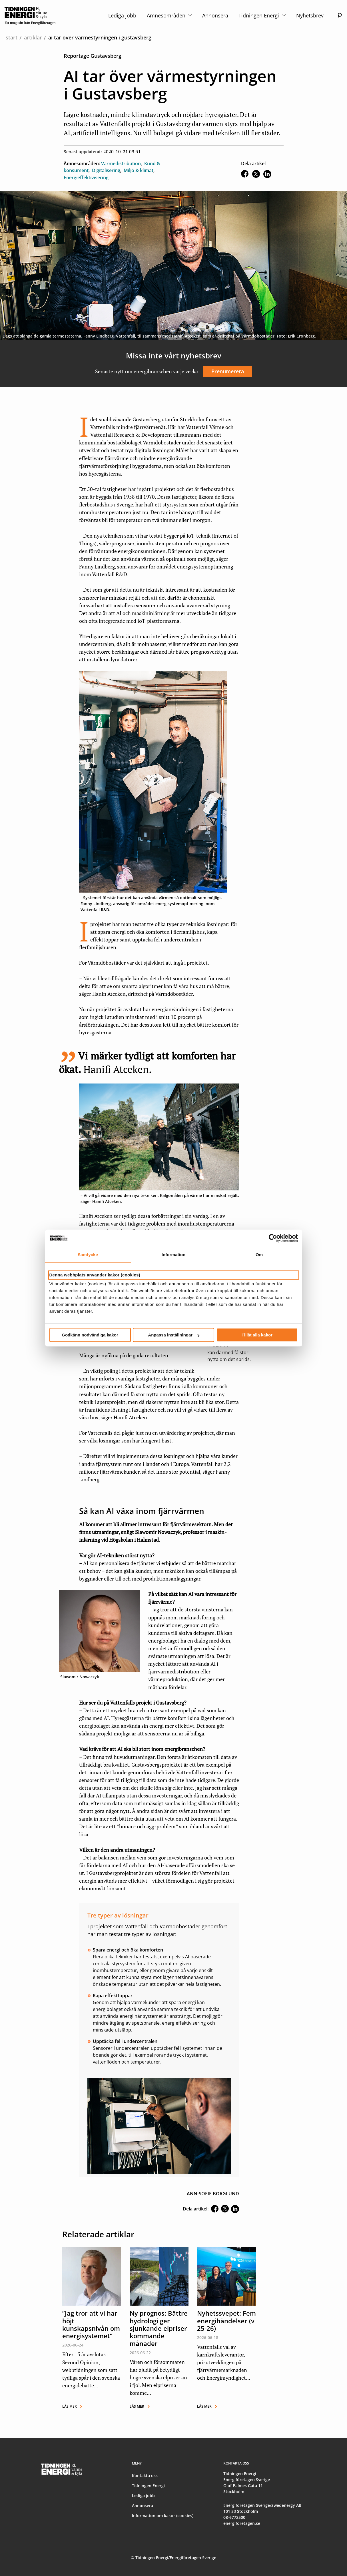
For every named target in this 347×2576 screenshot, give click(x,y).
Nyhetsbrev (310, 15)
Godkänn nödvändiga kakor (90, 1334)
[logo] (30, 15)
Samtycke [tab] (88, 1254)
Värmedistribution (121, 163)
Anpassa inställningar (173, 1334)
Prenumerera (227, 371)
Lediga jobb (122, 15)
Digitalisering (106, 170)
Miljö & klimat (138, 170)
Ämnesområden (169, 15)
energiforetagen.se (241, 2523)
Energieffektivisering (86, 177)
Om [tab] (259, 1254)
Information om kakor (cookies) (162, 2515)
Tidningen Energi (262, 15)
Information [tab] (174, 1254)
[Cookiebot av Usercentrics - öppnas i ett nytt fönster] (273, 1238)
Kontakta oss (145, 2475)
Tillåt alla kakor (257, 1334)
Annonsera (215, 15)
